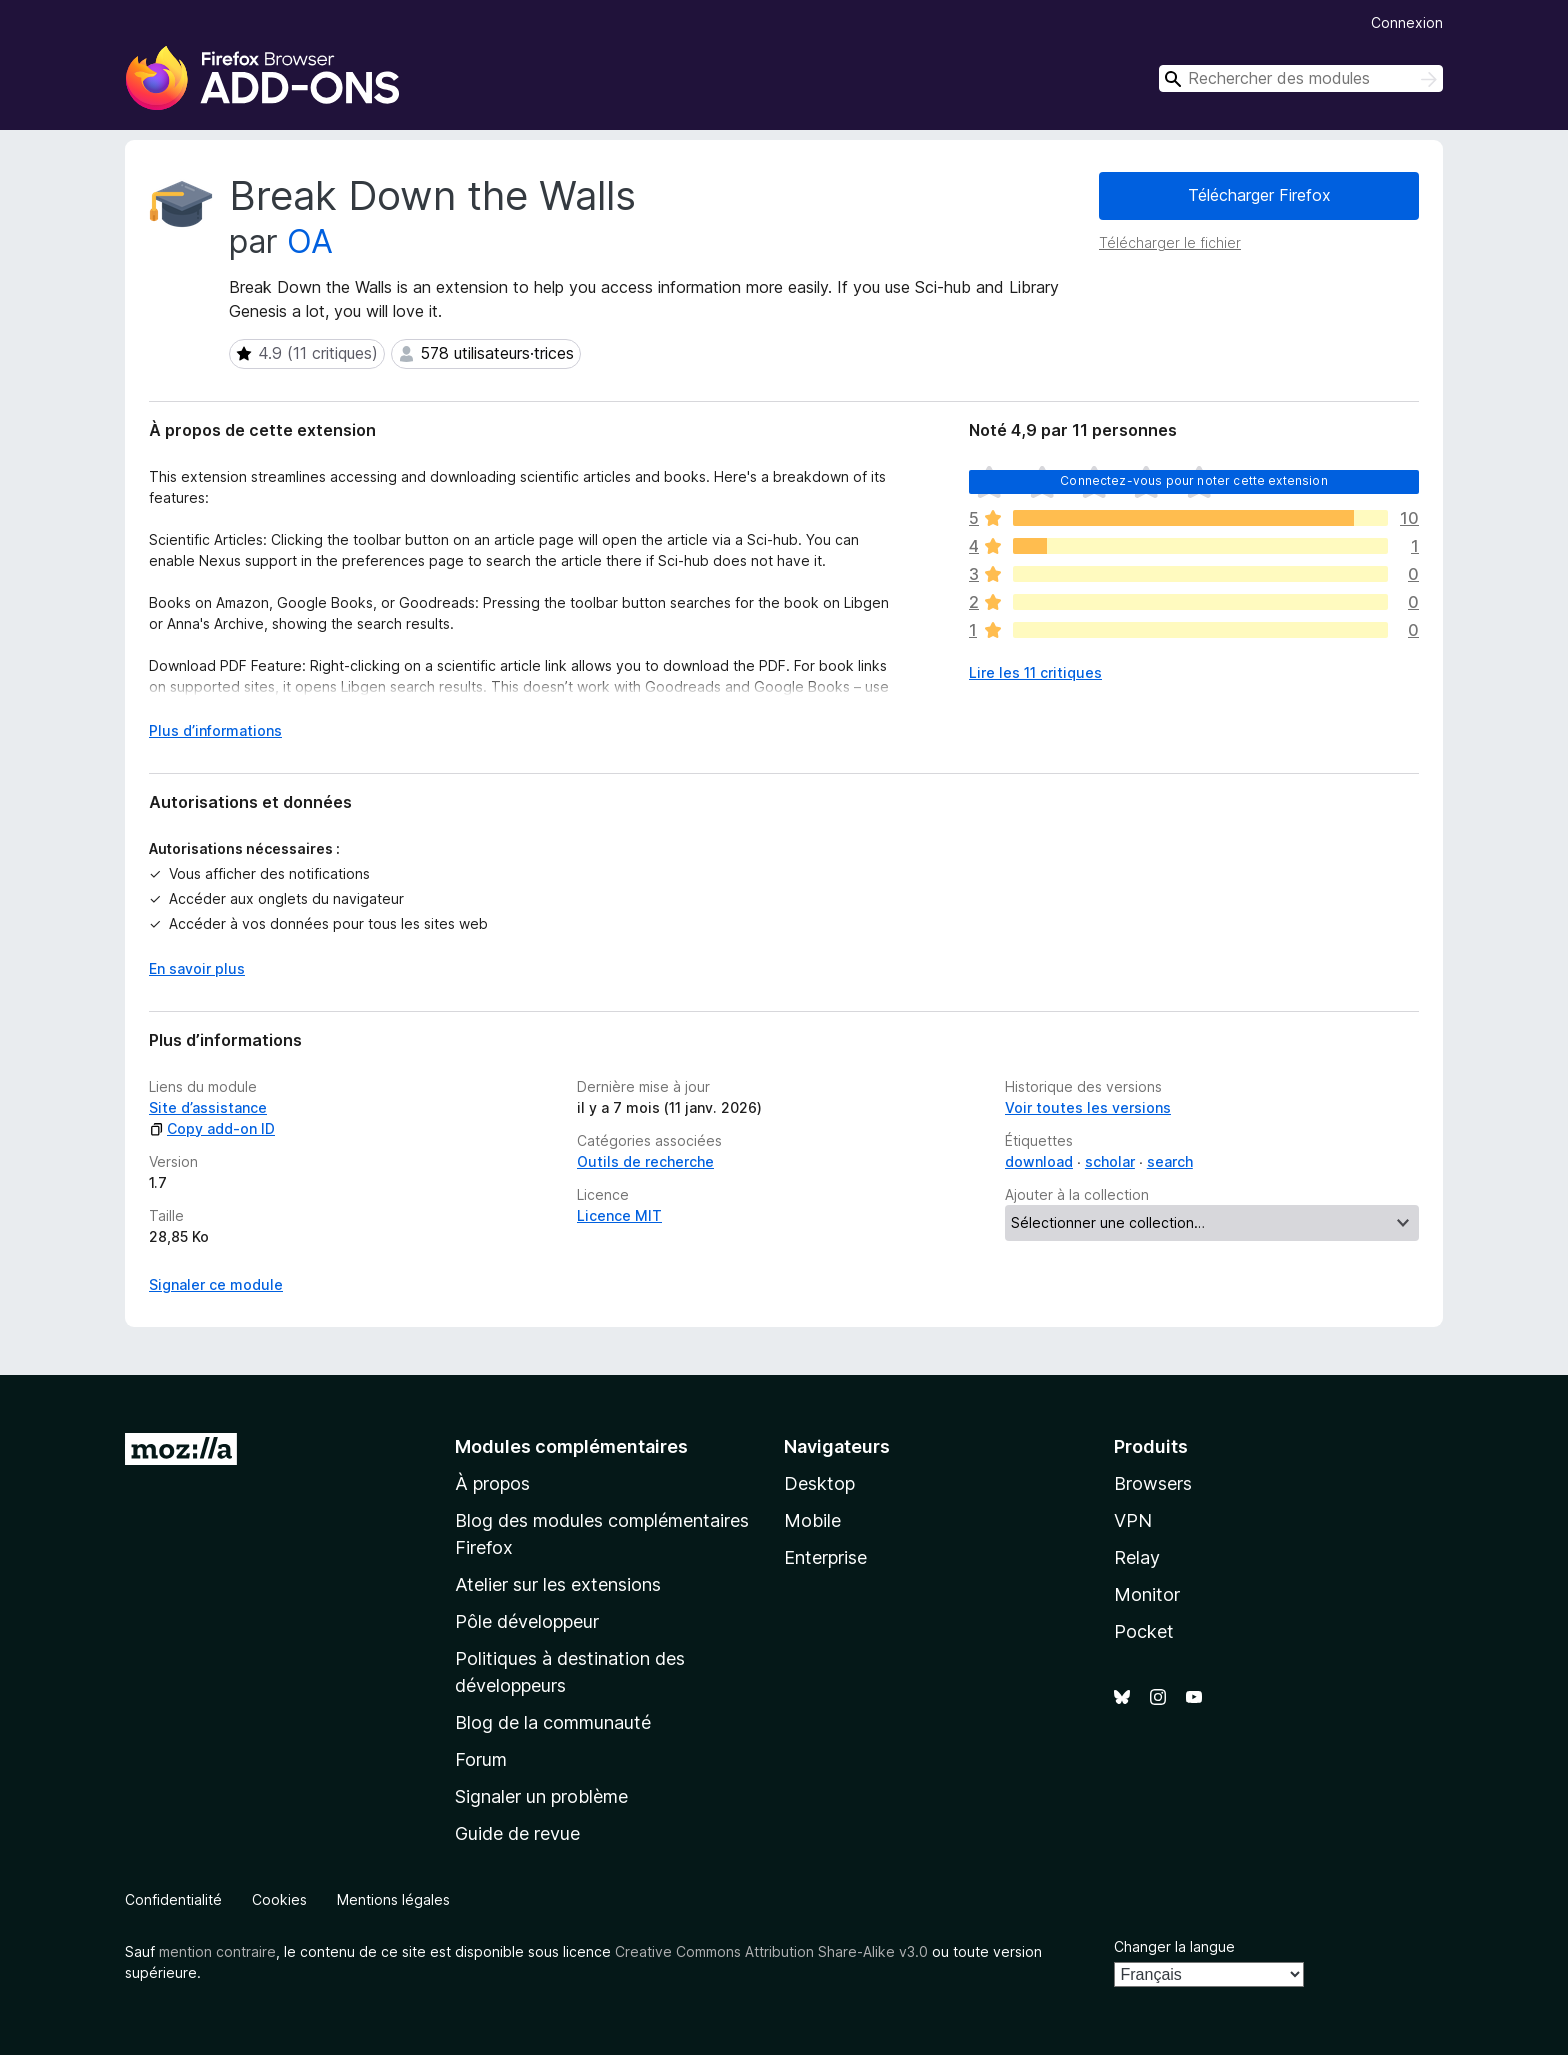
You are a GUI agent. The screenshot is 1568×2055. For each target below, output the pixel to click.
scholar (1110, 1161)
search (1170, 1161)
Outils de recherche (645, 1161)
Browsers (1153, 1483)
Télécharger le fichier (1170, 242)
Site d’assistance (208, 1107)
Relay (1137, 1557)
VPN (1133, 1520)
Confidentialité (173, 1899)
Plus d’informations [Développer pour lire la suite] (215, 730)
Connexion (1407, 22)
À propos (492, 1483)
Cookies (279, 1899)
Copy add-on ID (212, 1128)
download (1039, 1161)
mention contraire (217, 1951)
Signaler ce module (216, 1284)
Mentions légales (393, 1899)
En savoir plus (197, 968)
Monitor (1147, 1594)
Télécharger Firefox (1259, 195)
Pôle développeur (527, 1621)
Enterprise (825, 1557)
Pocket (1144, 1631)
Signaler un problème (541, 1796)
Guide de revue (517, 1833)
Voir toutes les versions (1088, 1107)
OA (310, 241)
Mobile (812, 1520)
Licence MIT (619, 1215)
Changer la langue (1174, 1946)
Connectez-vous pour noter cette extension (1194, 480)
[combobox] (1301, 78)
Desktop (819, 1483)
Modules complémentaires (571, 1446)
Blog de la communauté (553, 1722)
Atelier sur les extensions (558, 1584)
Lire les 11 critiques (1035, 672)
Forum (481, 1759)
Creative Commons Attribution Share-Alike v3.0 (771, 1951)
